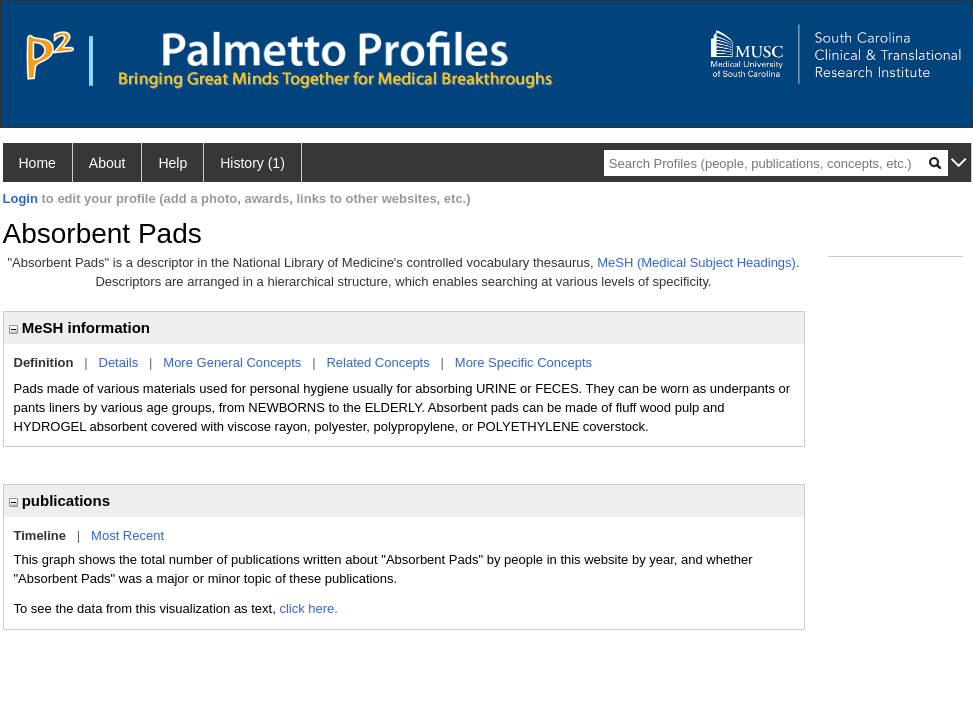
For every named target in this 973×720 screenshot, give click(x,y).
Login (20, 198)
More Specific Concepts (523, 362)
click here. (308, 608)
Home (37, 163)
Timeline (40, 535)
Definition (44, 362)
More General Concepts (232, 362)
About (107, 163)
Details (119, 362)
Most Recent (127, 535)
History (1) (252, 163)
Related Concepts (377, 362)
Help (172, 163)
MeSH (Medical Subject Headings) (696, 262)
